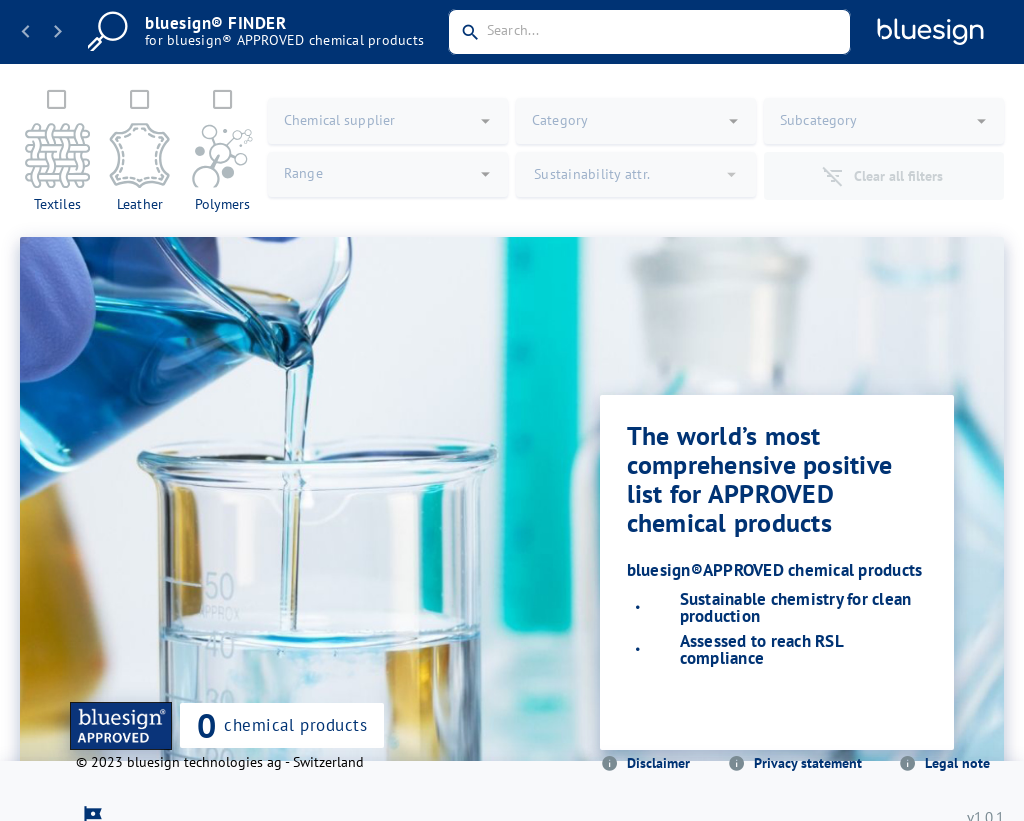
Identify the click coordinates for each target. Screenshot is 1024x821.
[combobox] (649, 32)
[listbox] (777, 629)
